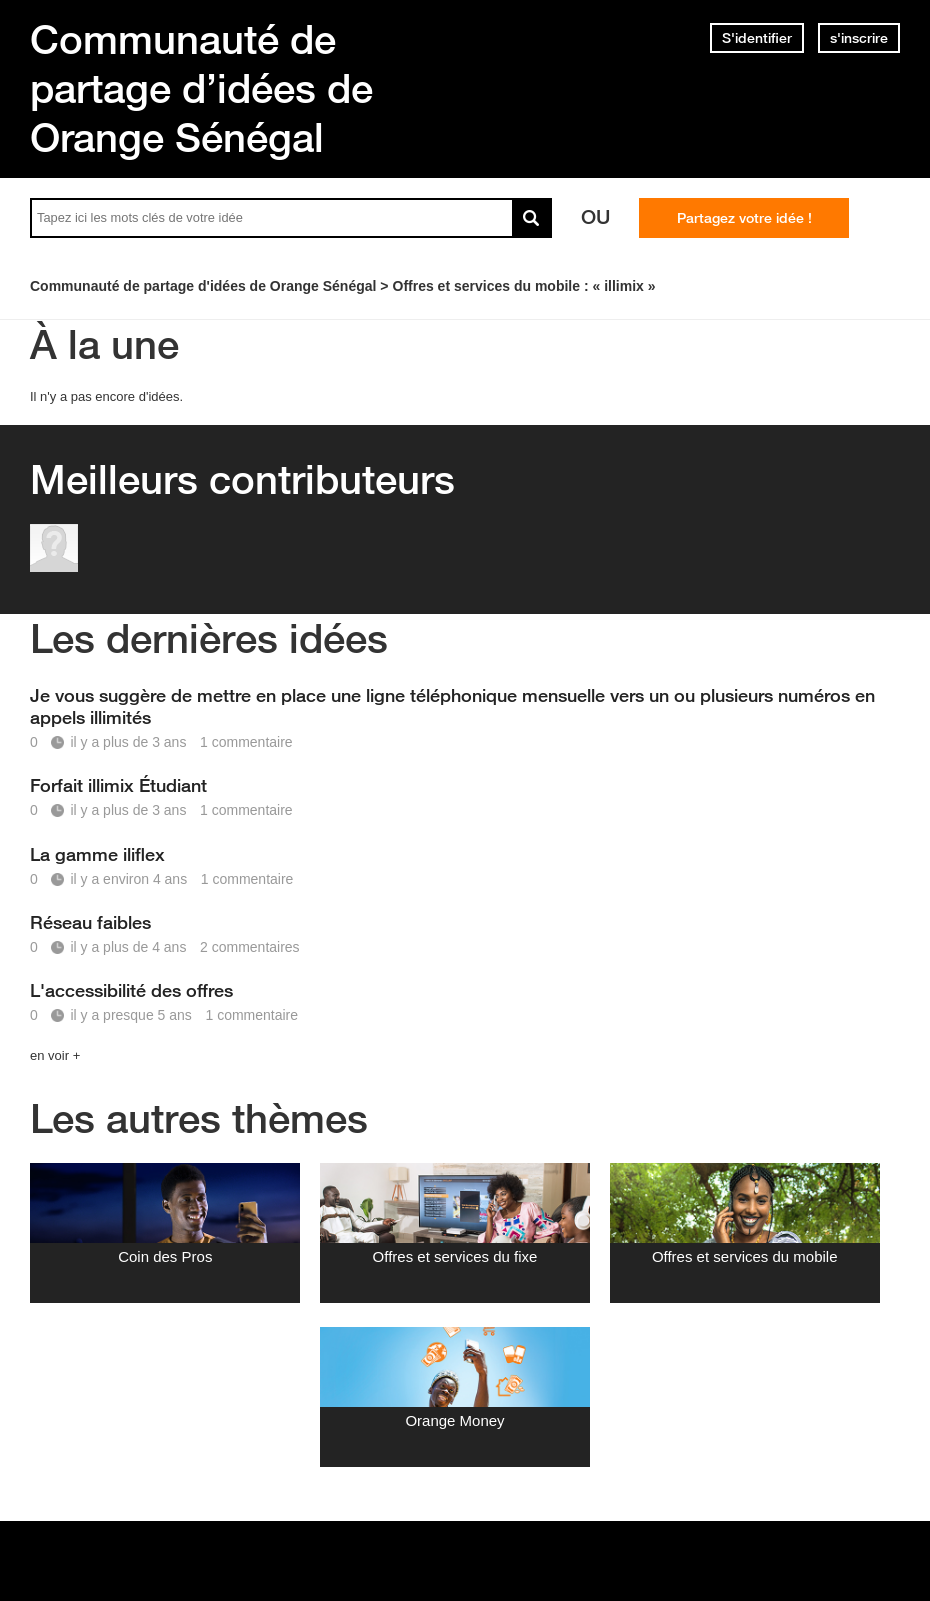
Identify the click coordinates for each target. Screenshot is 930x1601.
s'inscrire (859, 38)
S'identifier (757, 38)
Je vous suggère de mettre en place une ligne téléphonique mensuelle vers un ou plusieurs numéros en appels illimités (452, 706)
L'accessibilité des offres (131, 990)
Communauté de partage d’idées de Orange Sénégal (201, 88)
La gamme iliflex (97, 854)
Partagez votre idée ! (744, 218)
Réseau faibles (90, 922)
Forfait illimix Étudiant (118, 785)
